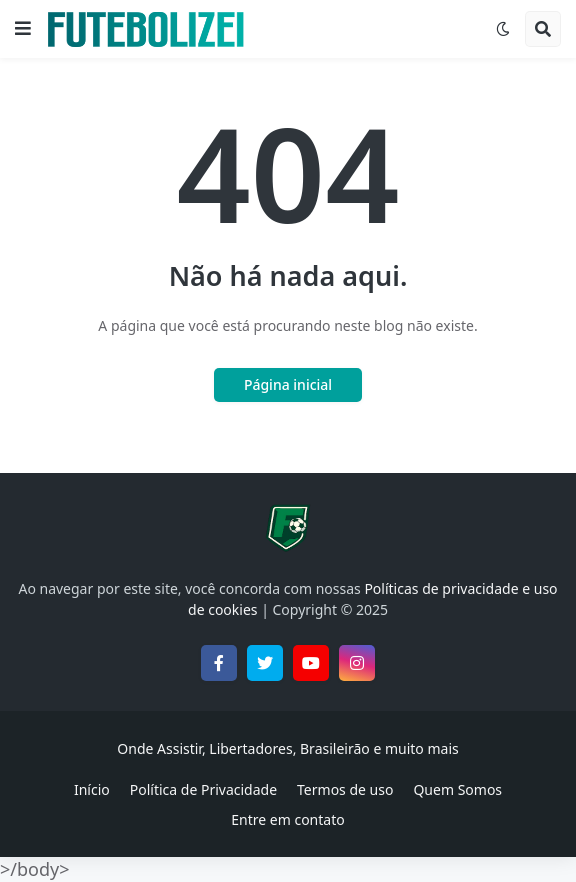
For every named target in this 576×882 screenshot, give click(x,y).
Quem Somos (457, 789)
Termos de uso (345, 789)
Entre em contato (287, 819)
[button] (23, 29)
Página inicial (288, 384)
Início (92, 789)
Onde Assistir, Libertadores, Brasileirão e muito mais (287, 748)
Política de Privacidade (203, 789)
